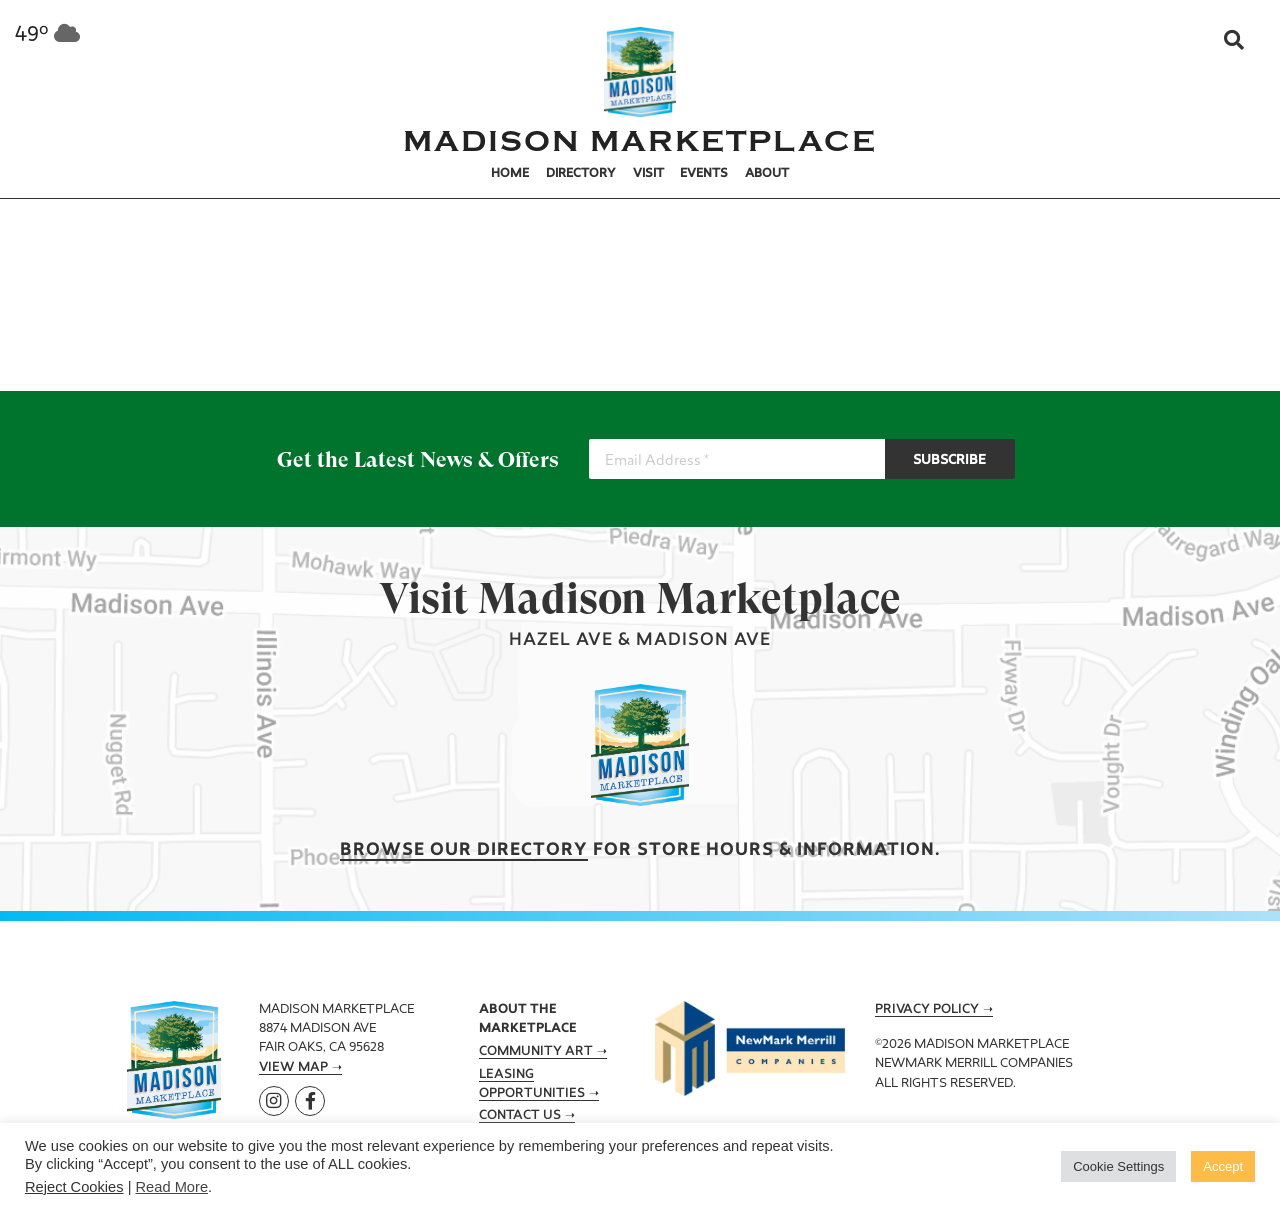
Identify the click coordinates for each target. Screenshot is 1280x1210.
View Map (293, 1068)
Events (704, 174)
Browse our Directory (464, 850)
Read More (172, 1187)
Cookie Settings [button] (1118, 1166)
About (767, 174)
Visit (648, 174)
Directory (581, 174)
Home (510, 174)
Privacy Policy (927, 1010)
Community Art (536, 1052)
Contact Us (520, 1116)
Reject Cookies (74, 1187)
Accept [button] (1223, 1166)
